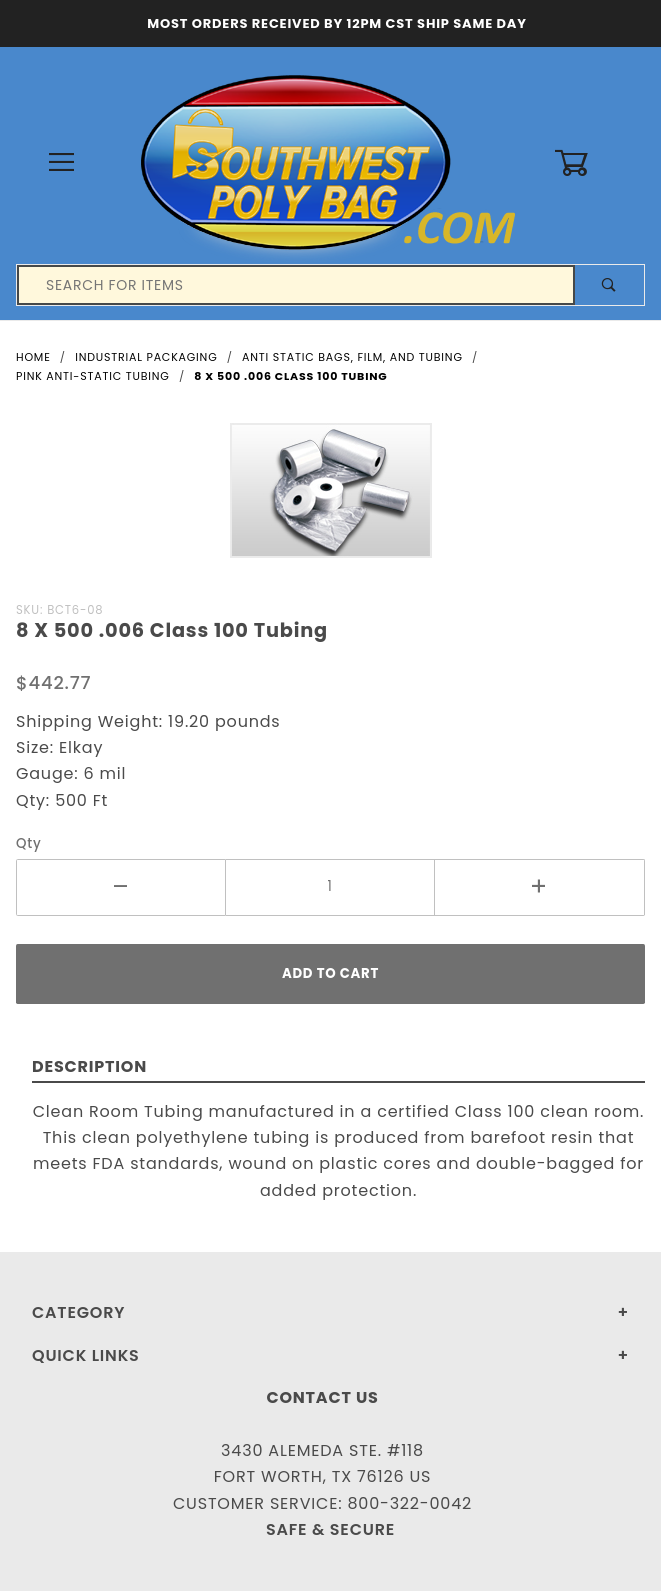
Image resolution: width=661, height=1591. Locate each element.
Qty (29, 843)
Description (89, 1066)
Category (78, 1312)
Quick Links (86, 1355)
